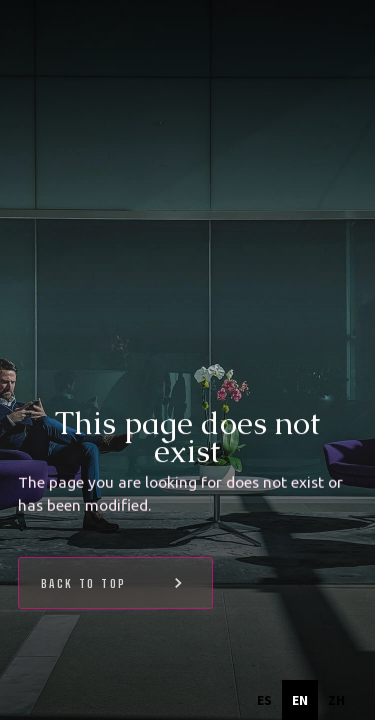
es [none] (264, 700)
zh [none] (336, 700)
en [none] (300, 700)
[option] (264, 700)
